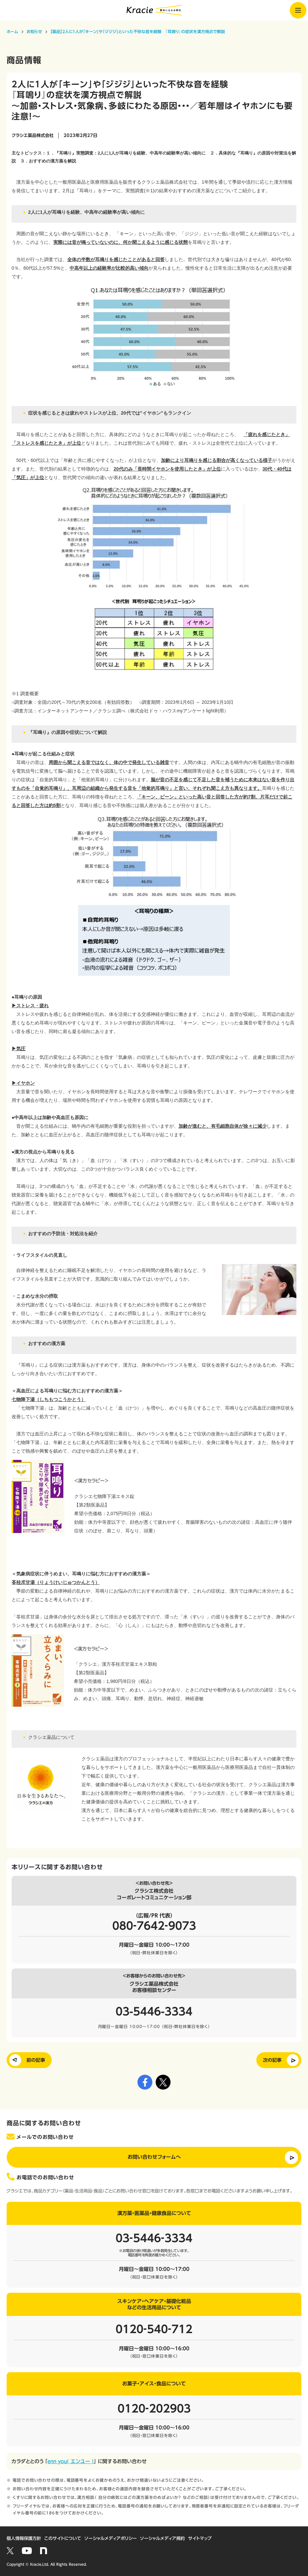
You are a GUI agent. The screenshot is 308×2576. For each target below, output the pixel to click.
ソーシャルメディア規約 (162, 2538)
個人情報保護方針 (24, 2538)
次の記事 (272, 2060)
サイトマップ (200, 2538)
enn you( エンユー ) (70, 2461)
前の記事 (35, 2060)
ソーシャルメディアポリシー (110, 2538)
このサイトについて (62, 2538)
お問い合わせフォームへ (154, 2156)
